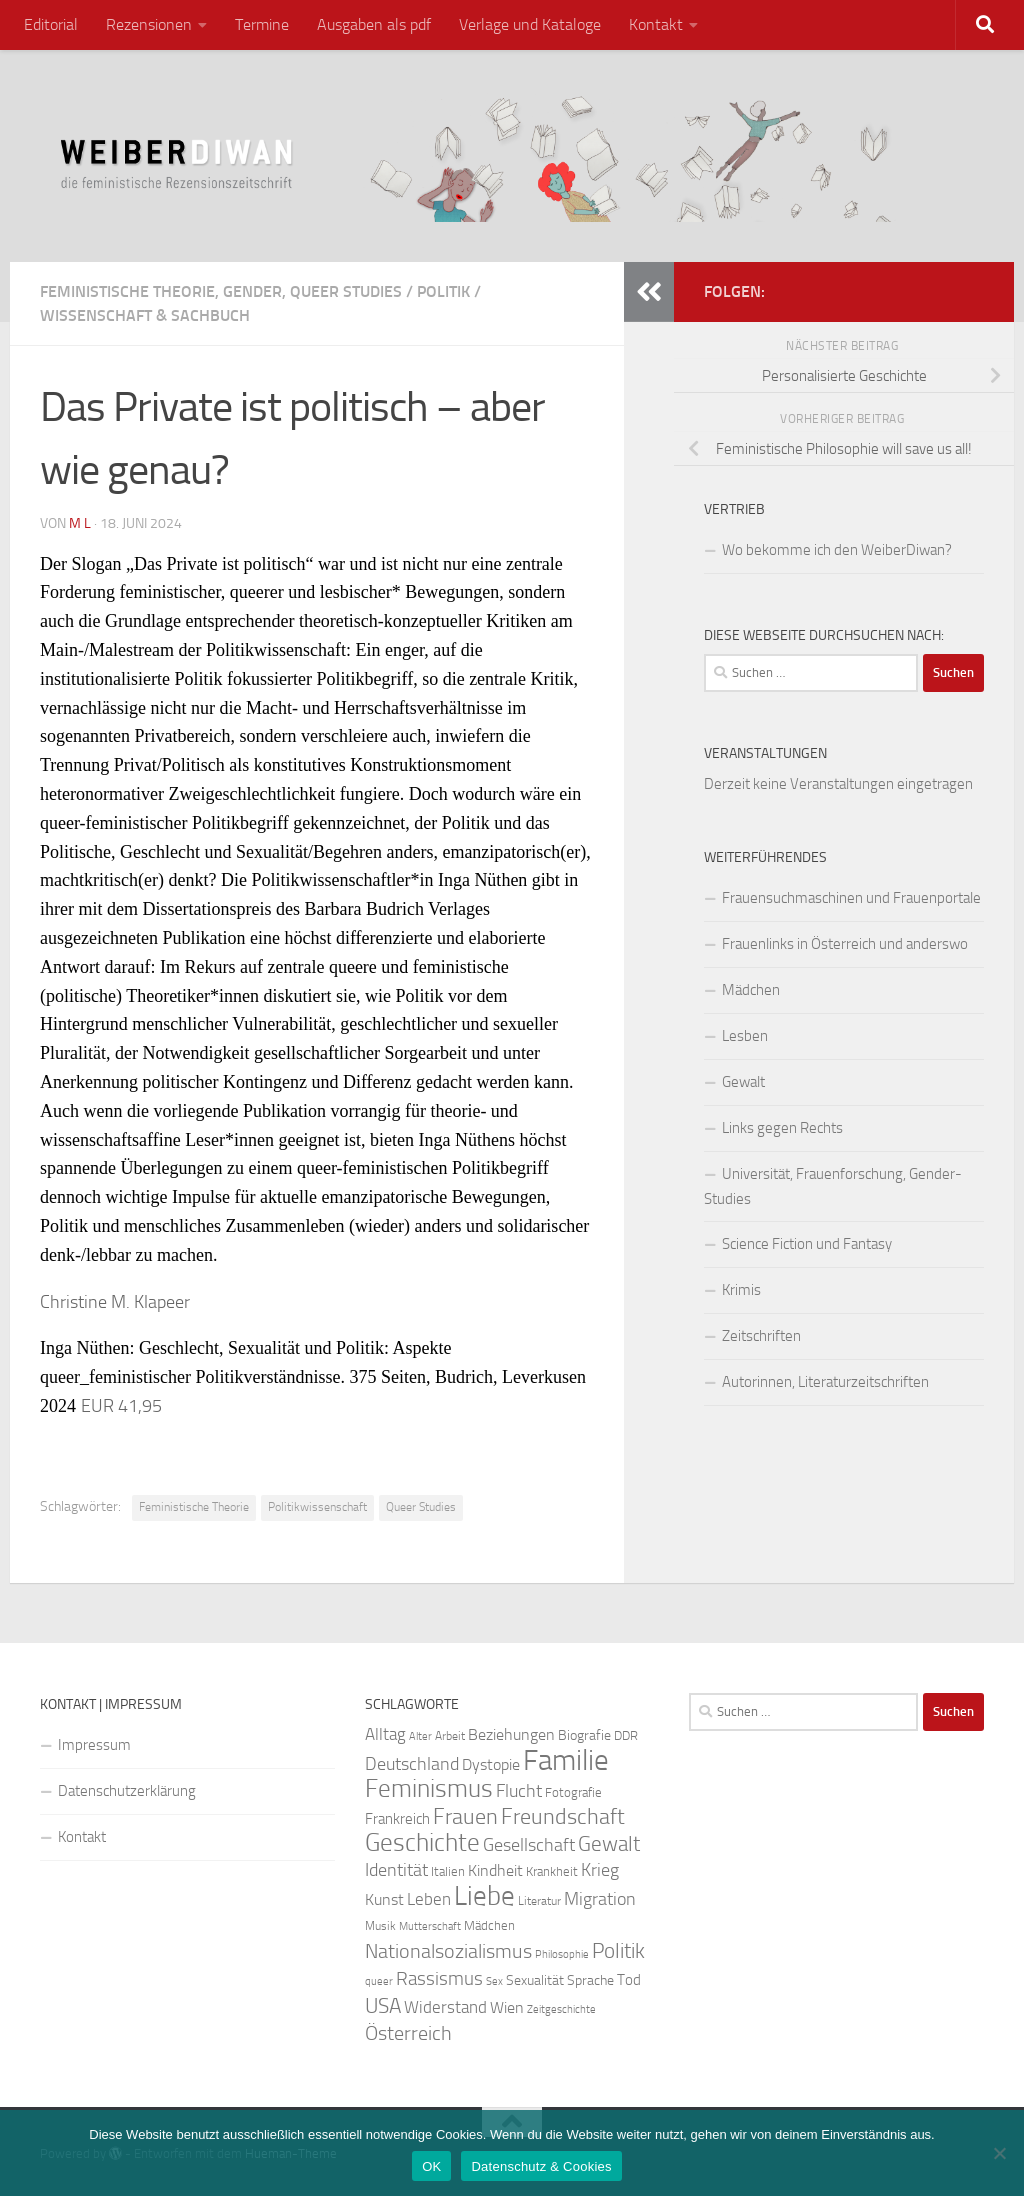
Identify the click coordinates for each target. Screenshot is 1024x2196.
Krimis (741, 1290)
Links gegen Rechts (782, 1128)
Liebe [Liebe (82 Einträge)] (484, 1896)
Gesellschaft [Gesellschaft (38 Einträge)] (529, 1845)
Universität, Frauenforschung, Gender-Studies (833, 1186)
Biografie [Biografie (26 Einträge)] (584, 1735)
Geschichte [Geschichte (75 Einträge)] (422, 1842)
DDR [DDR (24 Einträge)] (626, 1735)
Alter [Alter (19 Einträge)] (420, 1736)
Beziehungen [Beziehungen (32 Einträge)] (511, 1734)
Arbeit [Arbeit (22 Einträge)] (450, 1736)
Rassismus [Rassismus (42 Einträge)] (439, 1978)
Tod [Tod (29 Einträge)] (629, 1980)
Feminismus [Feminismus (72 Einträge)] (429, 1788)
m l (80, 523)
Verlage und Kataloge (530, 24)
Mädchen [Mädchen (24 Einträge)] (489, 1925)
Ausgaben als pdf (374, 24)
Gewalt (743, 1082)
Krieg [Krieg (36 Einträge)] (600, 1870)
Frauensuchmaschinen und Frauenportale (851, 898)
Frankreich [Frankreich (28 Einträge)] (397, 1819)
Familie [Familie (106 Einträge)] (566, 1760)
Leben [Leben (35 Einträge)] (429, 1899)
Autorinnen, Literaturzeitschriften (825, 1382)
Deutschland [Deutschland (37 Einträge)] (412, 1764)
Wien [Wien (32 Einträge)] (507, 2007)
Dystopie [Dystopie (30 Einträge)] (491, 1765)
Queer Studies (421, 1507)
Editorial (51, 24)
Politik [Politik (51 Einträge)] (618, 1950)
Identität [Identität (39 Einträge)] (396, 1870)
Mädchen (751, 990)
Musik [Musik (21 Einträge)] (380, 1926)
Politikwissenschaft (317, 1507)
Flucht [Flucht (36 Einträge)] (519, 1791)
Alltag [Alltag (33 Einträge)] (385, 1734)
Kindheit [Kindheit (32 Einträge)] (495, 1870)
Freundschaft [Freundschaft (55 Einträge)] (563, 1816)
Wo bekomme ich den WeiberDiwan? (837, 550)
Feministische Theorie (194, 1507)
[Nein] (999, 2153)
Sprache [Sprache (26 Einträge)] (590, 1980)
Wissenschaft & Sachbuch (145, 315)
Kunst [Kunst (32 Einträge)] (384, 1899)
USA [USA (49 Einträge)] (383, 2006)
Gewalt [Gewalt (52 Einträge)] (609, 1843)
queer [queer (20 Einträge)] (379, 1981)
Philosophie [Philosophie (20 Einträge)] (562, 1954)
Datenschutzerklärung (127, 1791)
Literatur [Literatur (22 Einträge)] (539, 1901)
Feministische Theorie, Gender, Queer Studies (221, 291)
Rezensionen (149, 24)
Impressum (94, 1745)
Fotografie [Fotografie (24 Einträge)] (573, 1792)
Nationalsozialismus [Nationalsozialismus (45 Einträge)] (448, 1951)
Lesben (745, 1036)
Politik (443, 291)
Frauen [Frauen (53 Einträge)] (465, 1817)
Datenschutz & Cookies (541, 2166)
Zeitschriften (761, 1336)
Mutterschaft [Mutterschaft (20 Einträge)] (430, 1926)
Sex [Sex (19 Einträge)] (494, 1981)
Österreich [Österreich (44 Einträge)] (408, 2033)
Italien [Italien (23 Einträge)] (448, 1871)
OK (431, 2166)
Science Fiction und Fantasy (807, 1244)
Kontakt (656, 24)
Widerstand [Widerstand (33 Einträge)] (445, 2007)
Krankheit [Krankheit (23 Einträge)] (552, 1871)
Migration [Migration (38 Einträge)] (600, 1899)
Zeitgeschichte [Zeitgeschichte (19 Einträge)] (561, 2009)
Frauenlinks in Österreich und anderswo (845, 944)
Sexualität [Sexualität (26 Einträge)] (535, 1980)
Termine (262, 24)
